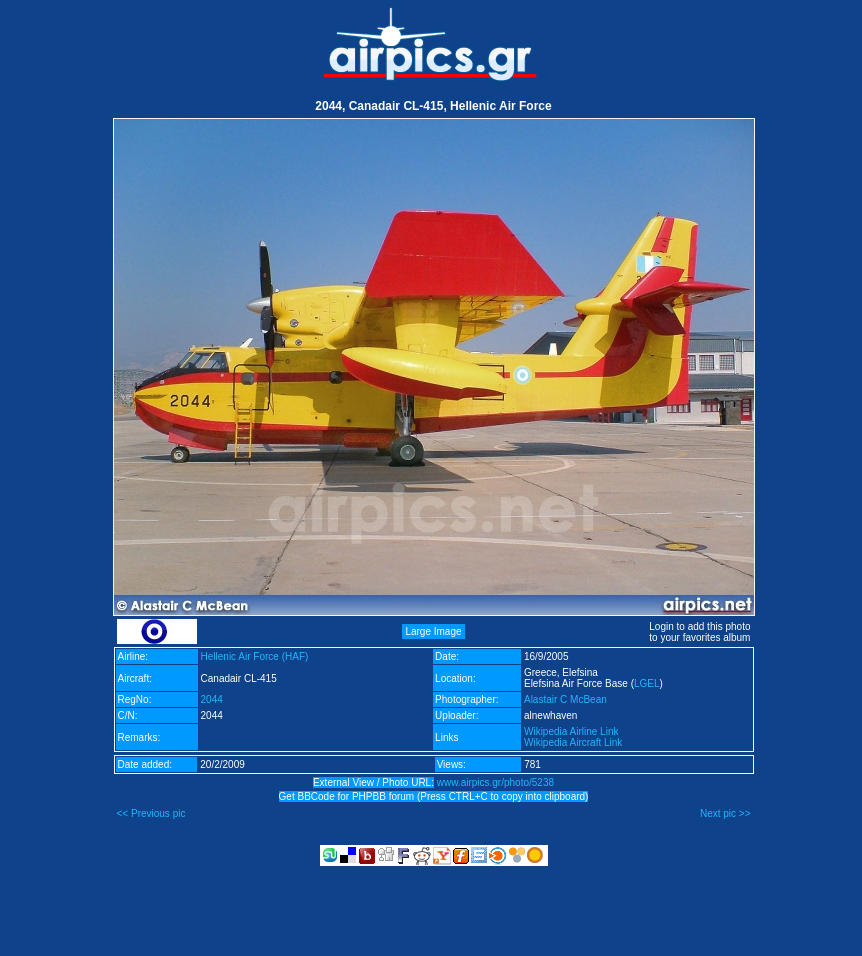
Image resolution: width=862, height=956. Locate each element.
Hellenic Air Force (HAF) (255, 656)
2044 (212, 699)
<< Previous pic (151, 813)
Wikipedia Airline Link (571, 731)
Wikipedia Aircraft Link (573, 742)
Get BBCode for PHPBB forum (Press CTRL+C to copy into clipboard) (434, 796)
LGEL (647, 683)
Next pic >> (725, 813)
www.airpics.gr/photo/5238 (495, 782)
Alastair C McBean (565, 699)
